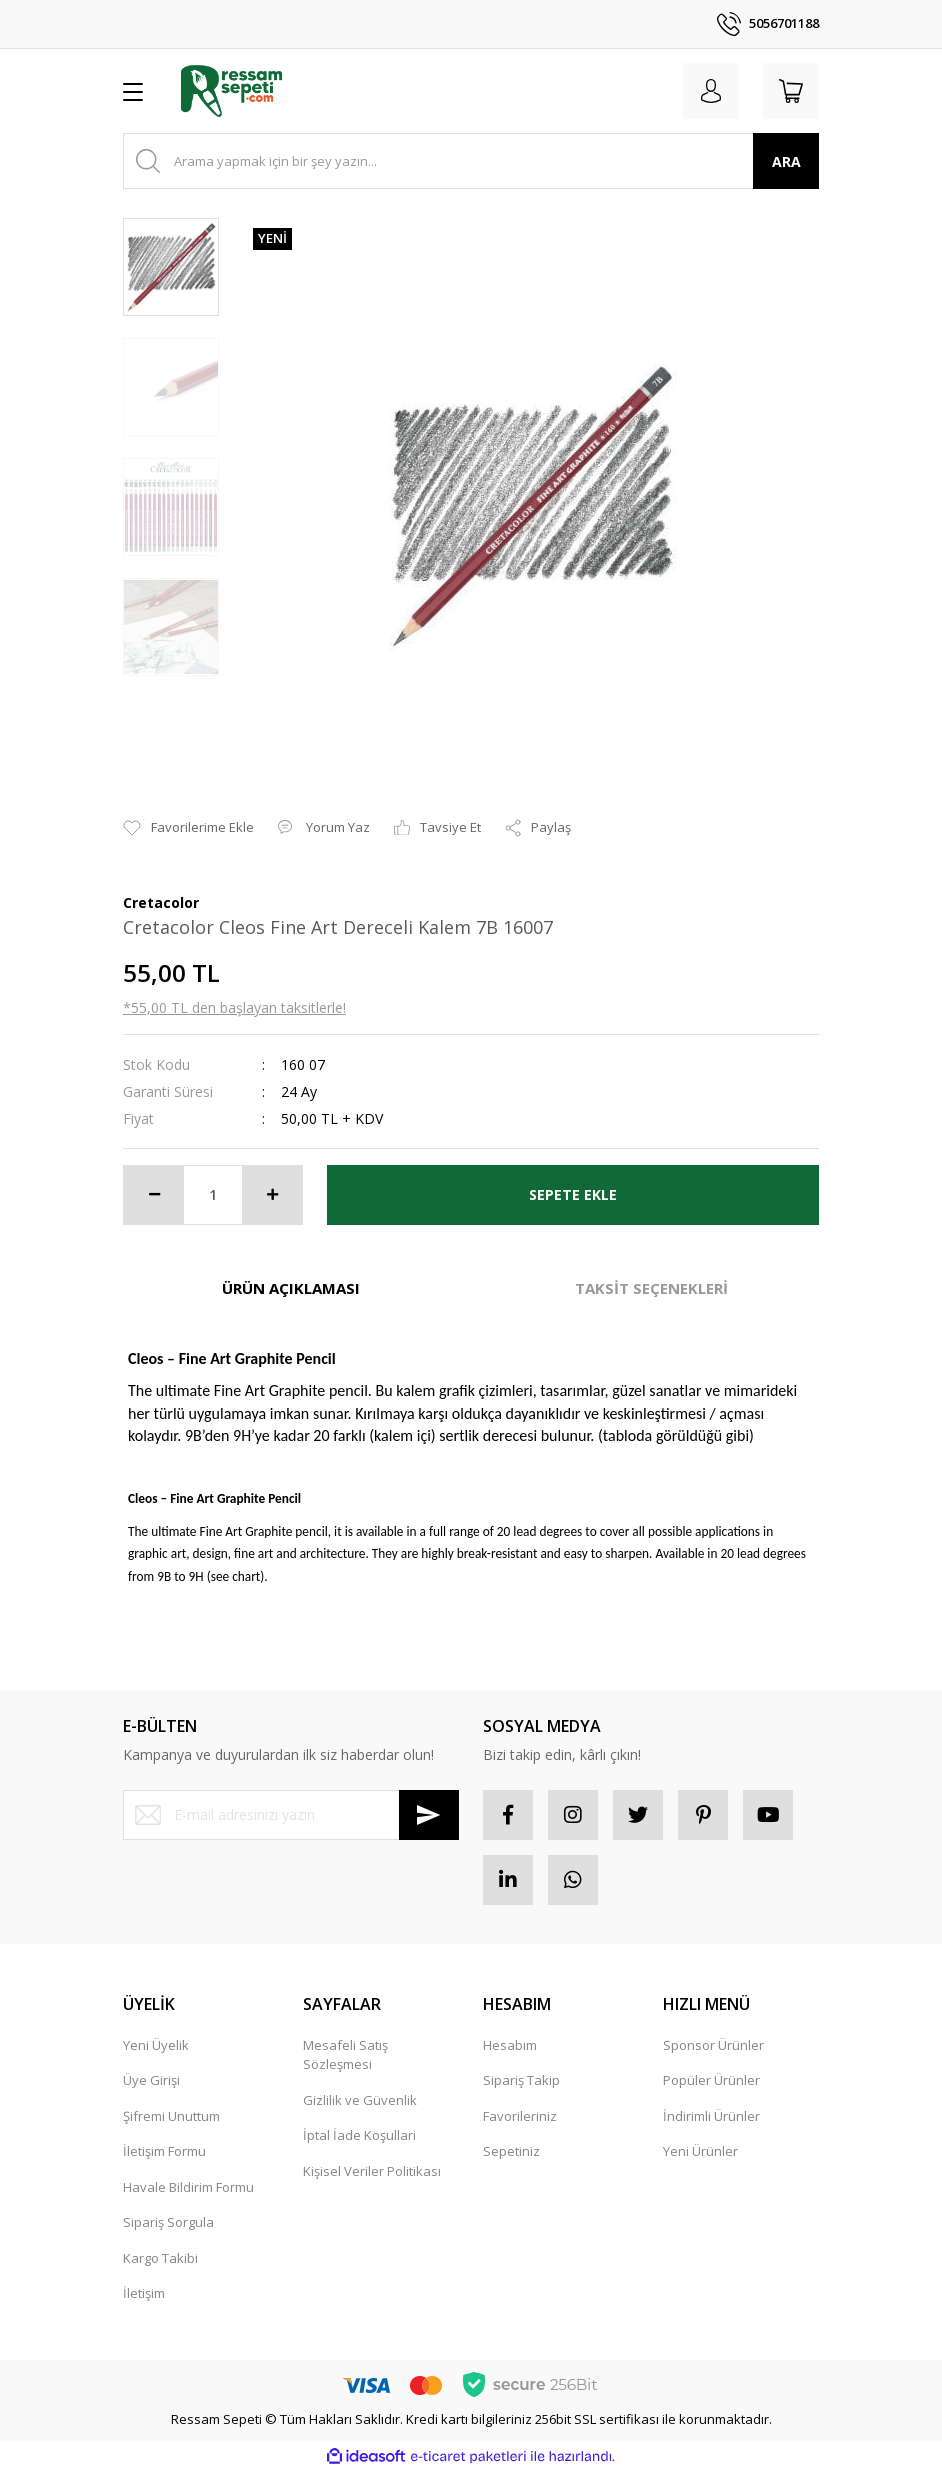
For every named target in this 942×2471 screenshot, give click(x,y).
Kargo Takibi (160, 2258)
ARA (786, 161)
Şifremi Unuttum (171, 2116)
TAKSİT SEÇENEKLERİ (651, 1288)
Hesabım (510, 2045)
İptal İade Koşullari (359, 2135)
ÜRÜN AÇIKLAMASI (291, 1288)
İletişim (144, 2293)
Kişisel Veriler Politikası (372, 2171)
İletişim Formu (164, 2151)
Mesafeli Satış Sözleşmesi (345, 2055)
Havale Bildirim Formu (188, 2187)
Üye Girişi (151, 2080)
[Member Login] (711, 91)
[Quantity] (213, 1195)
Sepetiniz (511, 2151)
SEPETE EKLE (573, 1194)
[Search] (471, 161)
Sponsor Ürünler (713, 2045)
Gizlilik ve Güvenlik (360, 2100)
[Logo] (231, 91)
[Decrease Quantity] (154, 1195)
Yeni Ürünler (700, 2151)
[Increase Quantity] (272, 1195)
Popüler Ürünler (711, 2080)
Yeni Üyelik (156, 2045)
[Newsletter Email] (291, 1815)
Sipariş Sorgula (168, 2222)
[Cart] (791, 91)
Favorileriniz (520, 2116)
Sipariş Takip (521, 2080)
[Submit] (429, 1815)
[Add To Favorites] (188, 828)
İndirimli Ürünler (711, 2116)
